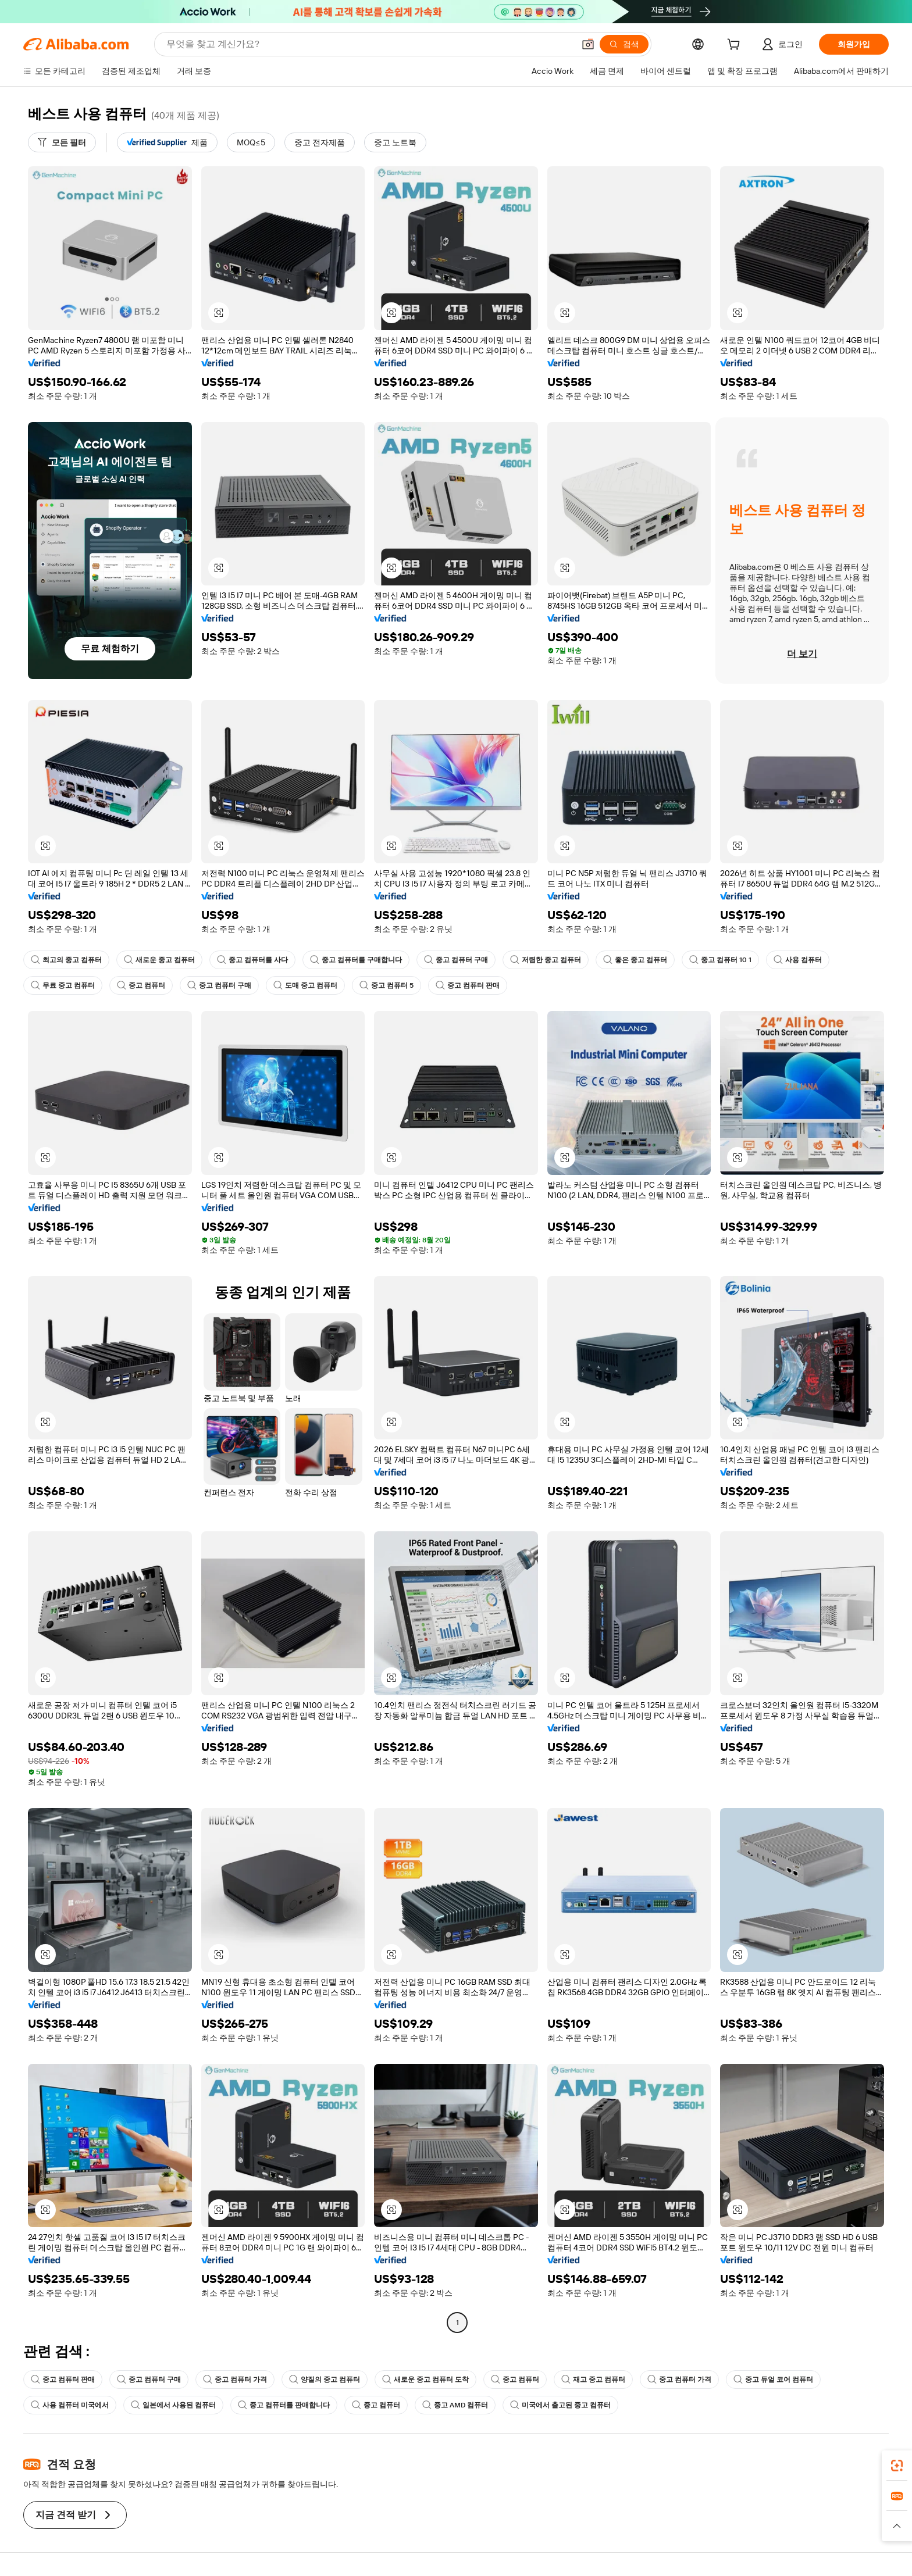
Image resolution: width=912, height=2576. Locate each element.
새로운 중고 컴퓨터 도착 (425, 2379)
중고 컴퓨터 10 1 (720, 959)
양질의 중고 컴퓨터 (324, 2379)
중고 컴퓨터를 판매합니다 (284, 2405)
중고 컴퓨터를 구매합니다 (356, 959)
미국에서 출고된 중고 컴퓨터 (560, 2405)
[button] (588, 44)
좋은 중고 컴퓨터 (635, 959)
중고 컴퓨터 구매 (456, 959)
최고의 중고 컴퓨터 (66, 959)
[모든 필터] (62, 142)
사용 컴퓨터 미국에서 (70, 2405)
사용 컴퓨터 (798, 959)
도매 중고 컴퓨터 (305, 985)
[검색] (624, 44)
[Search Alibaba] (369, 44)
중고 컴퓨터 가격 (235, 2379)
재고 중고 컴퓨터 (593, 2379)
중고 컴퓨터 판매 (468, 985)
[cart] (735, 46)
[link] (897, 2465)
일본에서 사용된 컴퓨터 (173, 2405)
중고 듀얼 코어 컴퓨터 (773, 2379)
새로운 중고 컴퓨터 (159, 959)
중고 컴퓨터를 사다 (252, 959)
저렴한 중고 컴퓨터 (545, 959)
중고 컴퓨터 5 (386, 985)
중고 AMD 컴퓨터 (455, 2405)
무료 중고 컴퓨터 (63, 985)
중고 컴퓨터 (141, 985)
